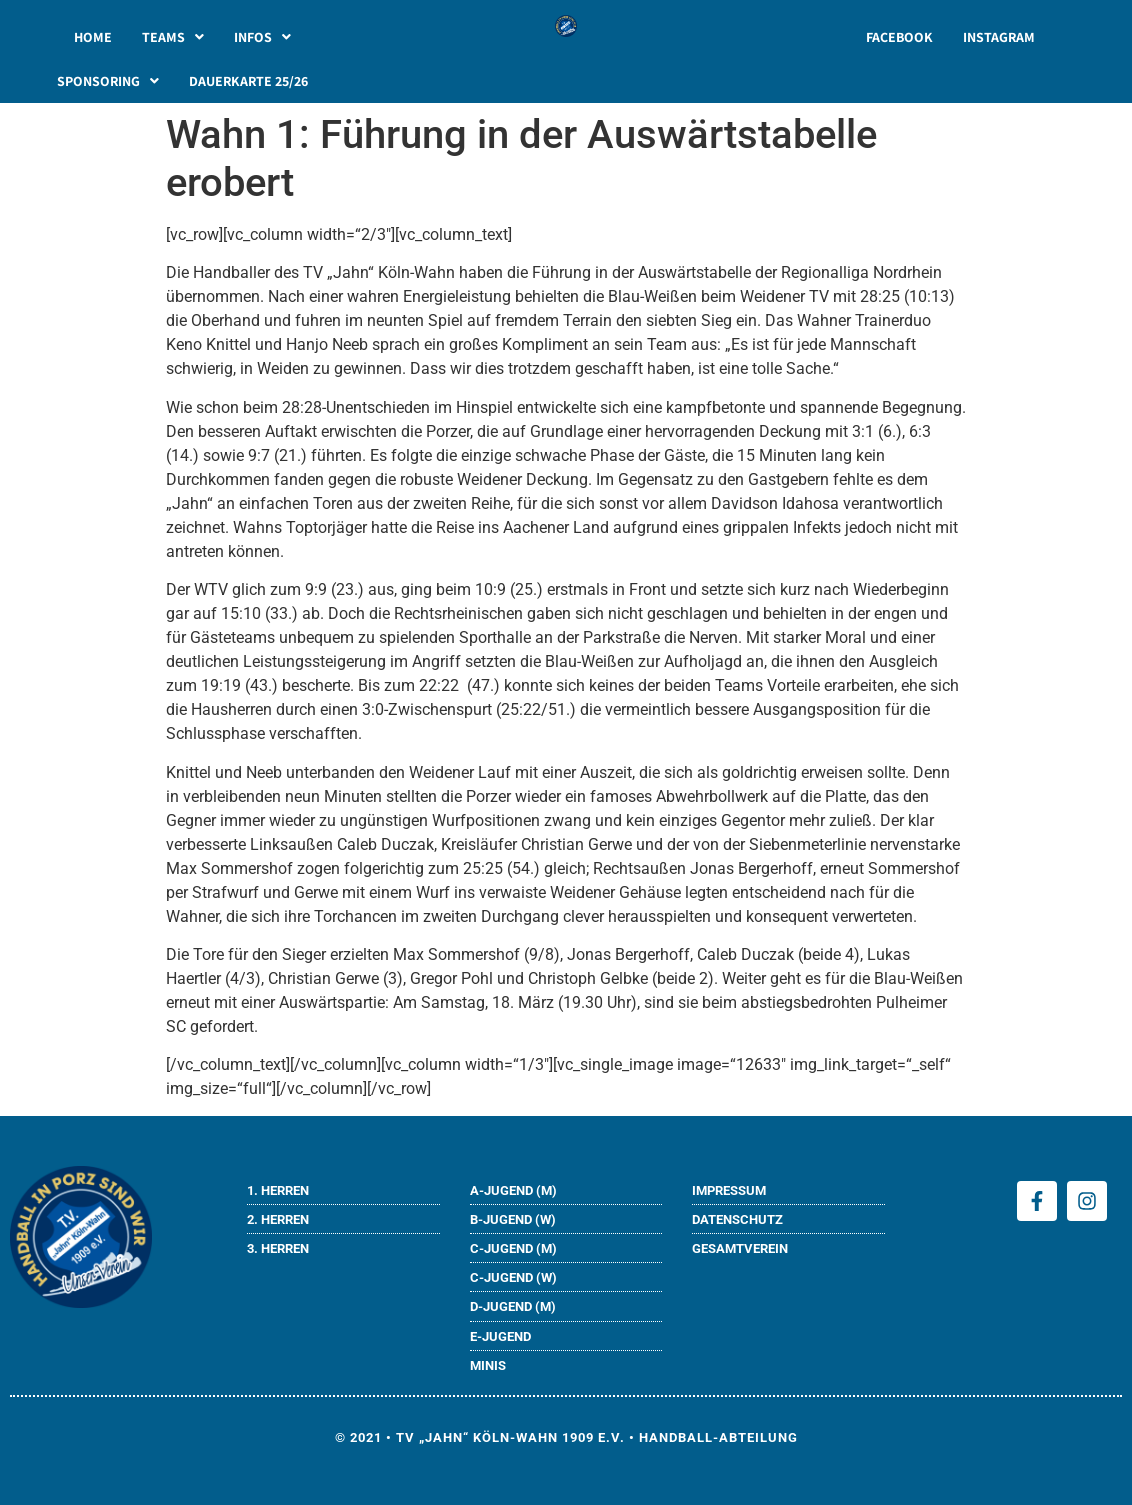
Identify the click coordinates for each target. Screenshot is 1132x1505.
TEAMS (173, 37)
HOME (93, 37)
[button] (173, 37)
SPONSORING (108, 81)
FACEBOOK (899, 37)
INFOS (262, 37)
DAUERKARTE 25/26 (248, 81)
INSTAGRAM (999, 37)
